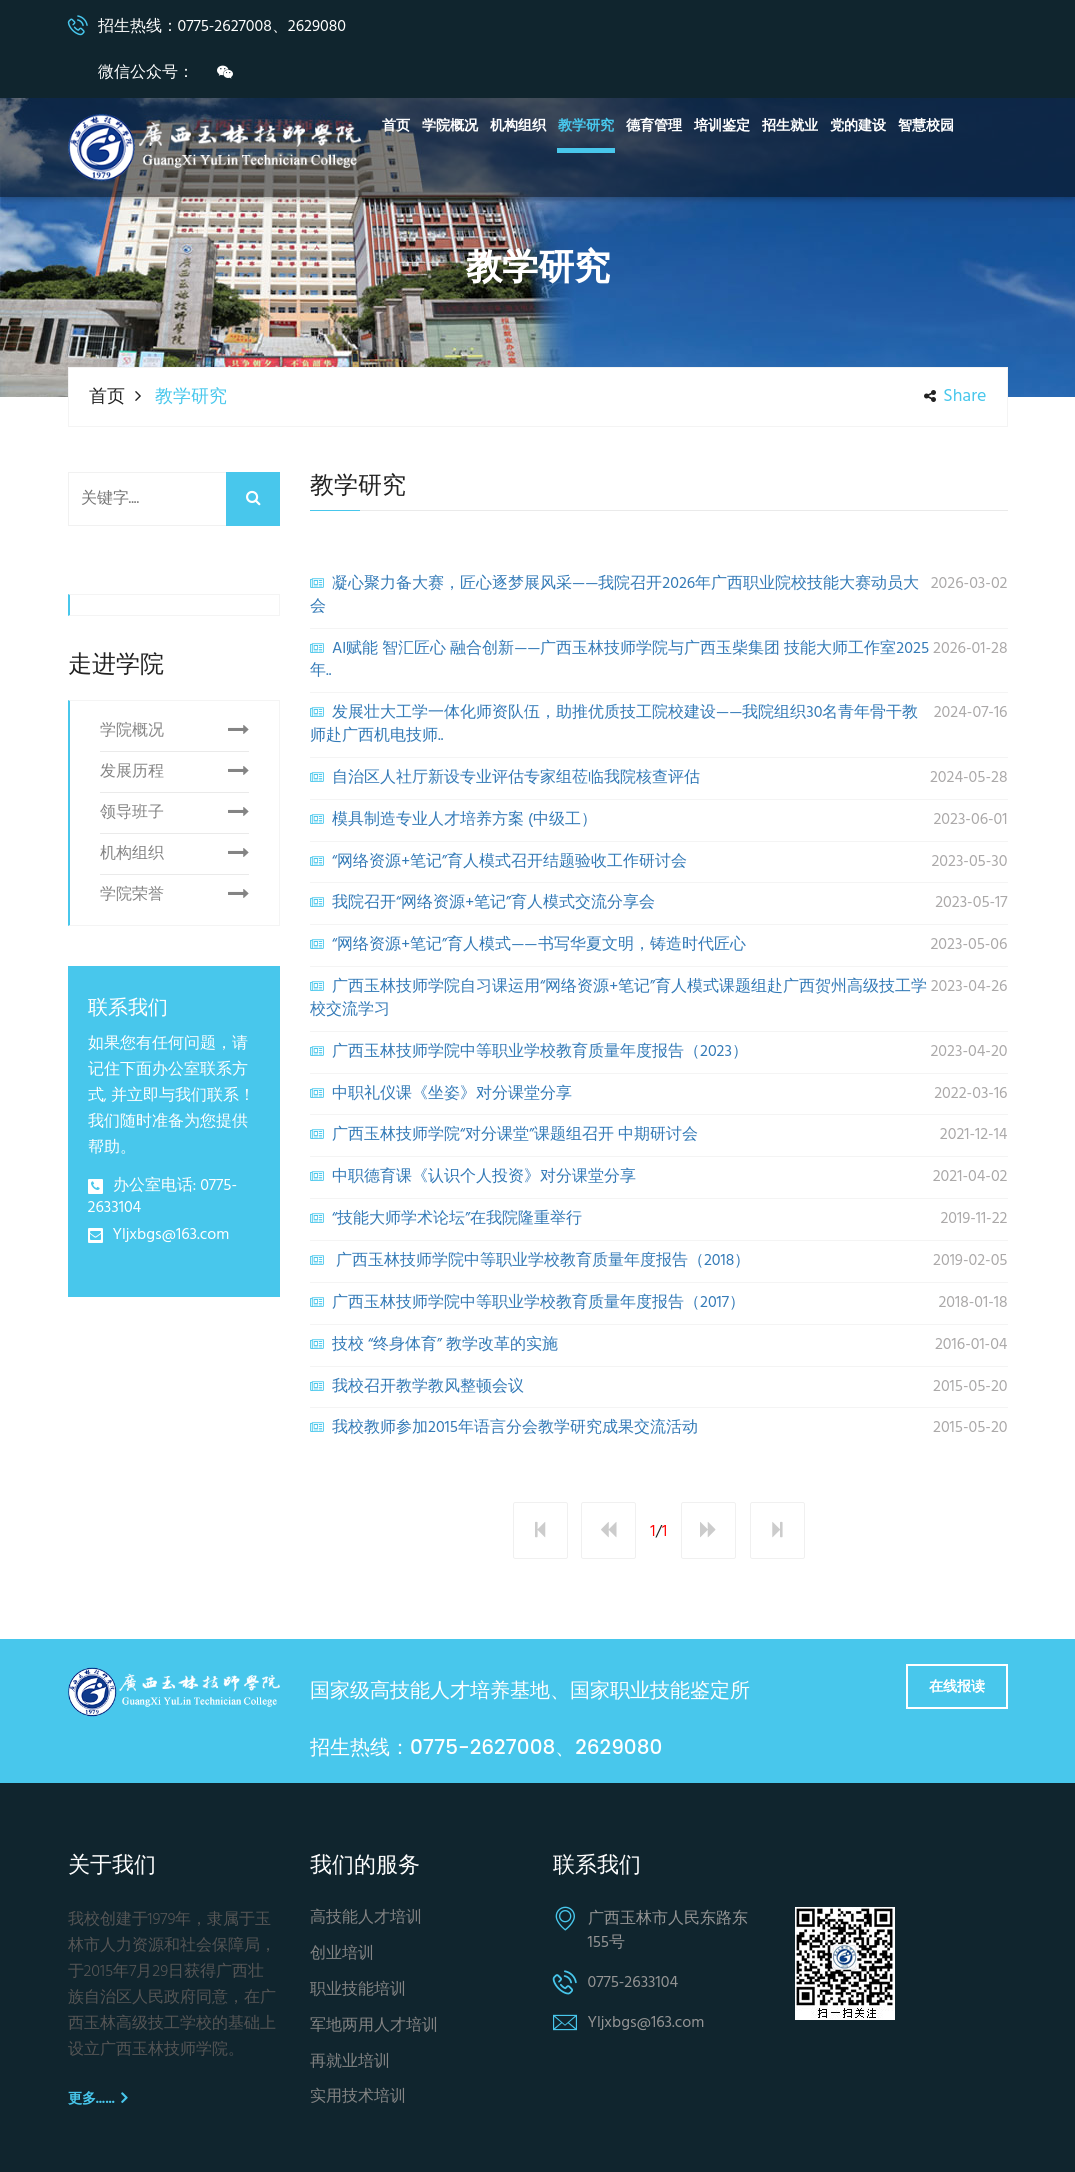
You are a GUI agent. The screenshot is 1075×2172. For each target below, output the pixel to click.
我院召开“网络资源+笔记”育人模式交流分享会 (659, 903)
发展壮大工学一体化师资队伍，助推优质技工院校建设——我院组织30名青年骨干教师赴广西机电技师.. (659, 724)
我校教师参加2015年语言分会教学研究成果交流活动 (659, 1428)
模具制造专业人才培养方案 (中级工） (659, 820)
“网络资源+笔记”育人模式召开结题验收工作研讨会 (659, 862)
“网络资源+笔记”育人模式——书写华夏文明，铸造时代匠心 (659, 945)
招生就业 (790, 126)
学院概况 (450, 126)
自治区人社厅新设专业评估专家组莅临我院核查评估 (659, 778)
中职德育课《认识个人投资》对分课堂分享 (659, 1177)
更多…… (98, 2098)
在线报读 (957, 1686)
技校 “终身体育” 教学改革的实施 (659, 1345)
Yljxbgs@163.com (171, 1235)
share (955, 397)
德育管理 (654, 126)
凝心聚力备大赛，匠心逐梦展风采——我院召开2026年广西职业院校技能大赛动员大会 (659, 595)
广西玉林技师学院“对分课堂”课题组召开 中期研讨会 (659, 1135)
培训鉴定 (722, 126)
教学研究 (586, 126)
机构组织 (518, 126)
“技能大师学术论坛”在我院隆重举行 (659, 1219)
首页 (396, 126)
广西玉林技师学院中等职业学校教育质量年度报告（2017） (659, 1303)
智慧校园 (926, 126)
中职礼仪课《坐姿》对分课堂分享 (659, 1094)
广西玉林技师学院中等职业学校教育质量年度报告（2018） (659, 1261)
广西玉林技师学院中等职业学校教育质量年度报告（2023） (659, 1052)
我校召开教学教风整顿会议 (659, 1387)
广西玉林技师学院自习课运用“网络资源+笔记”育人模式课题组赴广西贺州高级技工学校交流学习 (659, 998)
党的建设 (858, 126)
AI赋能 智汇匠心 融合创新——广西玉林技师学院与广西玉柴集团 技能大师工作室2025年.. (659, 660)
